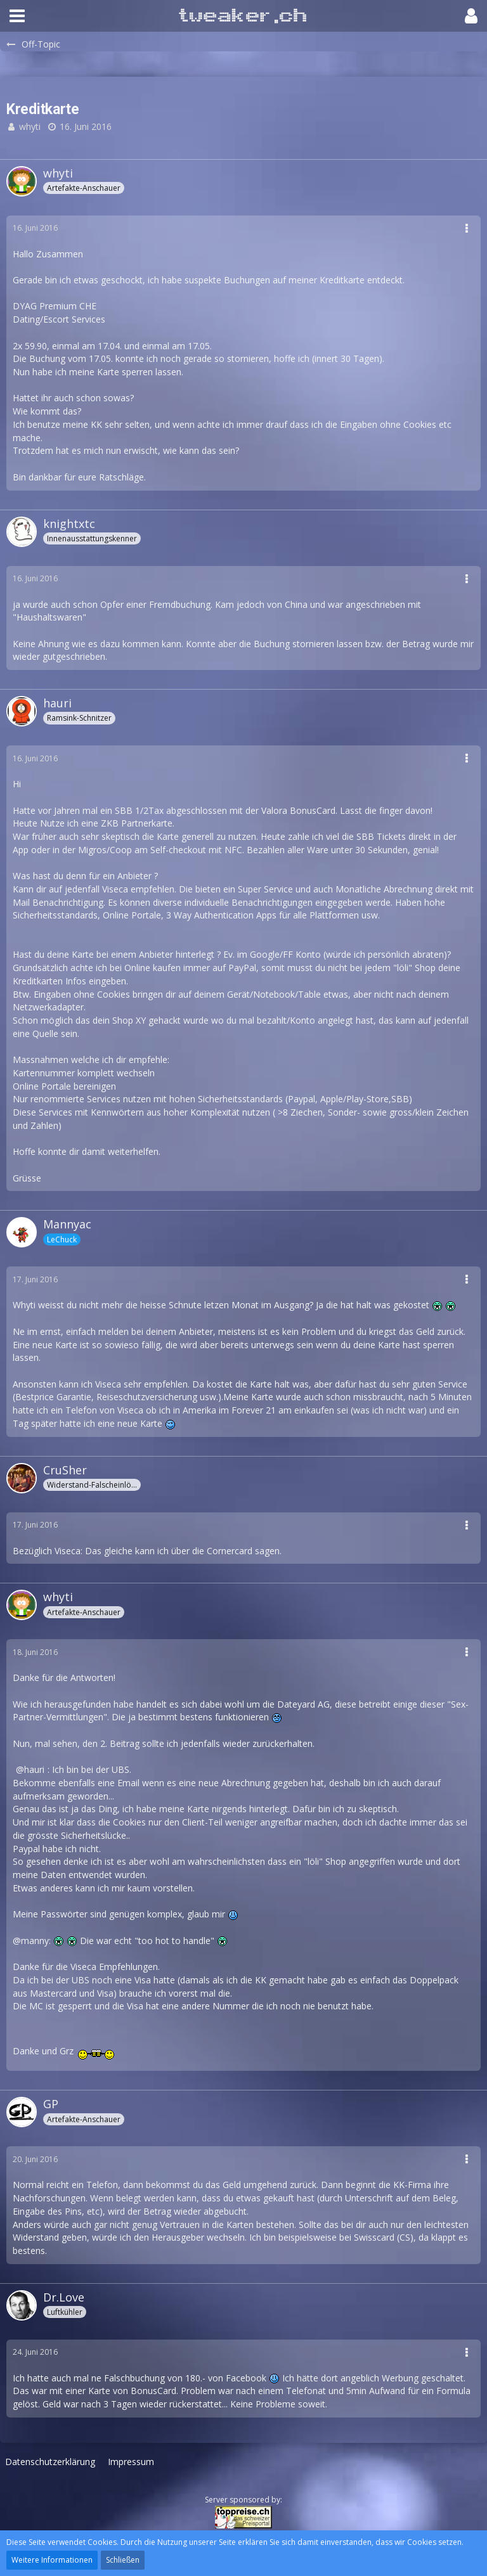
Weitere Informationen (52, 2559)
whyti (30, 126)
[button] (17, 16)
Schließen (123, 2559)
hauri (34, 1769)
